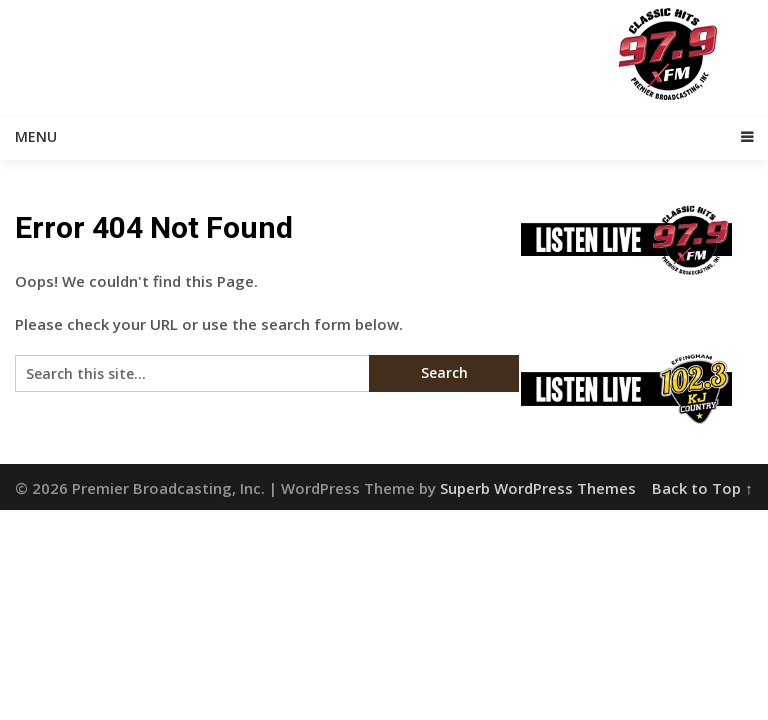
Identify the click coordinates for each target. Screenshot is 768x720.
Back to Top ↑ (702, 488)
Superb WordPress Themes (538, 488)
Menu (36, 136)
